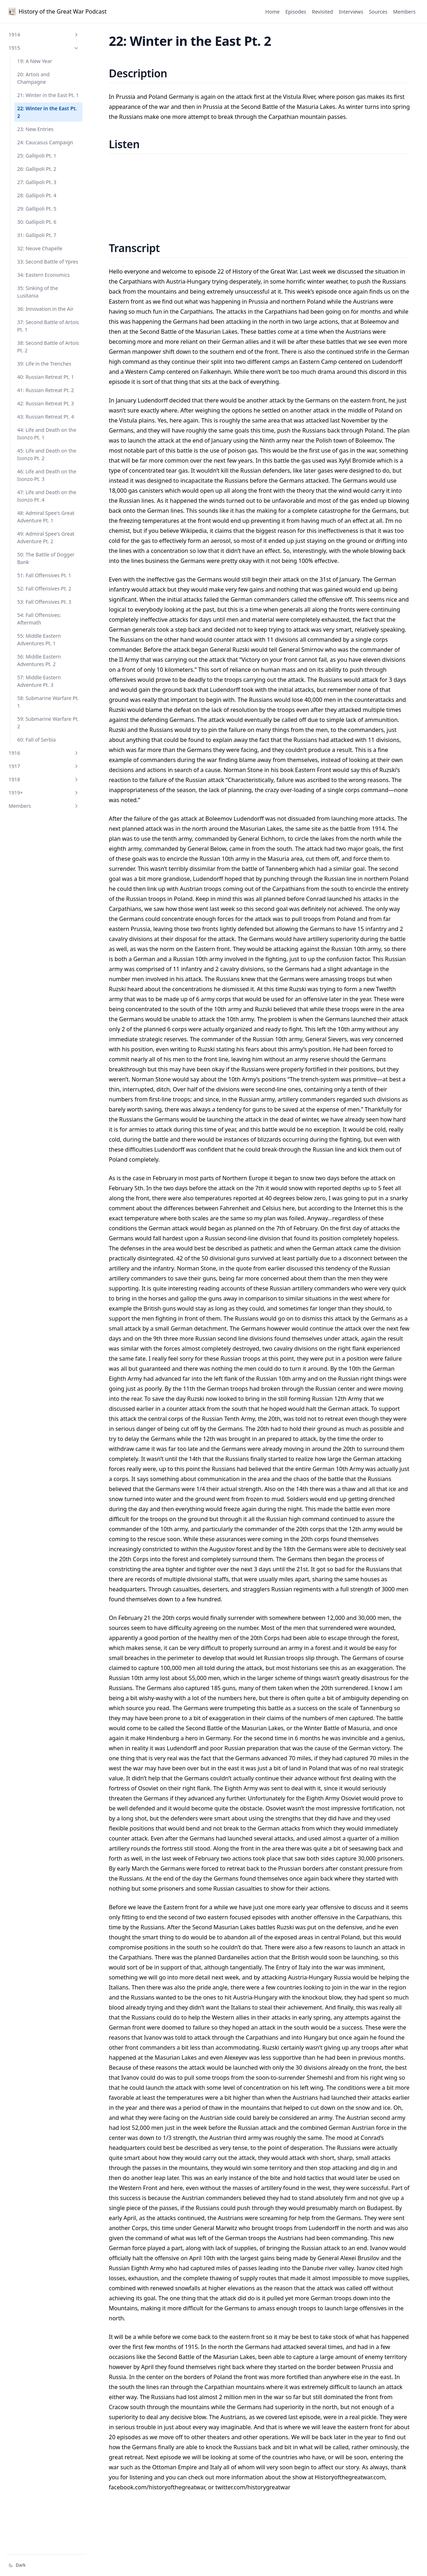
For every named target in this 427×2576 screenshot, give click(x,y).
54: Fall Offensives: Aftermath (39, 619)
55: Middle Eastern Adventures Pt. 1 (39, 639)
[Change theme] (46, 2565)
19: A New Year (34, 61)
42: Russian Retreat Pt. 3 (45, 403)
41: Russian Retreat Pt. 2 (45, 390)
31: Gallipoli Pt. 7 (36, 235)
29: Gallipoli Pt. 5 (36, 208)
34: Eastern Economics (43, 274)
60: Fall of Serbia (36, 739)
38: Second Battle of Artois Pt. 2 (48, 346)
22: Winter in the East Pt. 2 (47, 112)
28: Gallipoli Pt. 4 (36, 195)
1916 (44, 752)
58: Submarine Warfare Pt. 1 (48, 702)
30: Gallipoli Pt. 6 (36, 221)
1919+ (44, 792)
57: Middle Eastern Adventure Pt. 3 (39, 681)
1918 (44, 779)
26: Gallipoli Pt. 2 (36, 168)
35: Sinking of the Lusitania (37, 292)
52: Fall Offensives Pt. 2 (44, 588)
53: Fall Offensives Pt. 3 (44, 601)
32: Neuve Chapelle (39, 248)
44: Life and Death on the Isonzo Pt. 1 (46, 433)
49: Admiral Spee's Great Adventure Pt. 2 (45, 537)
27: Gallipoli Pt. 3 (36, 182)
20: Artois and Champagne (33, 78)
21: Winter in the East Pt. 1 (48, 95)
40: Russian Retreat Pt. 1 (45, 376)
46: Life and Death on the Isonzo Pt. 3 (46, 475)
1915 (44, 47)
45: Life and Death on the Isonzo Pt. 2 (46, 454)
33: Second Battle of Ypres (47, 261)
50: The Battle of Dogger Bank (45, 558)
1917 (44, 766)
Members (44, 805)
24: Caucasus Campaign (45, 142)
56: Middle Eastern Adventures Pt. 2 (39, 660)
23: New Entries (35, 129)
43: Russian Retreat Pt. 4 (45, 416)
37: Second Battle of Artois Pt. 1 (48, 326)
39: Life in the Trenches (44, 363)
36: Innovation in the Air (45, 308)
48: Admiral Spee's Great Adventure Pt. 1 (45, 517)
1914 (44, 34)
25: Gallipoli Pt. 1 (36, 155)
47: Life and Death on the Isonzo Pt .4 (46, 496)
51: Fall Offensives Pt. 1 (44, 575)
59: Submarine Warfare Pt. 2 (48, 722)
